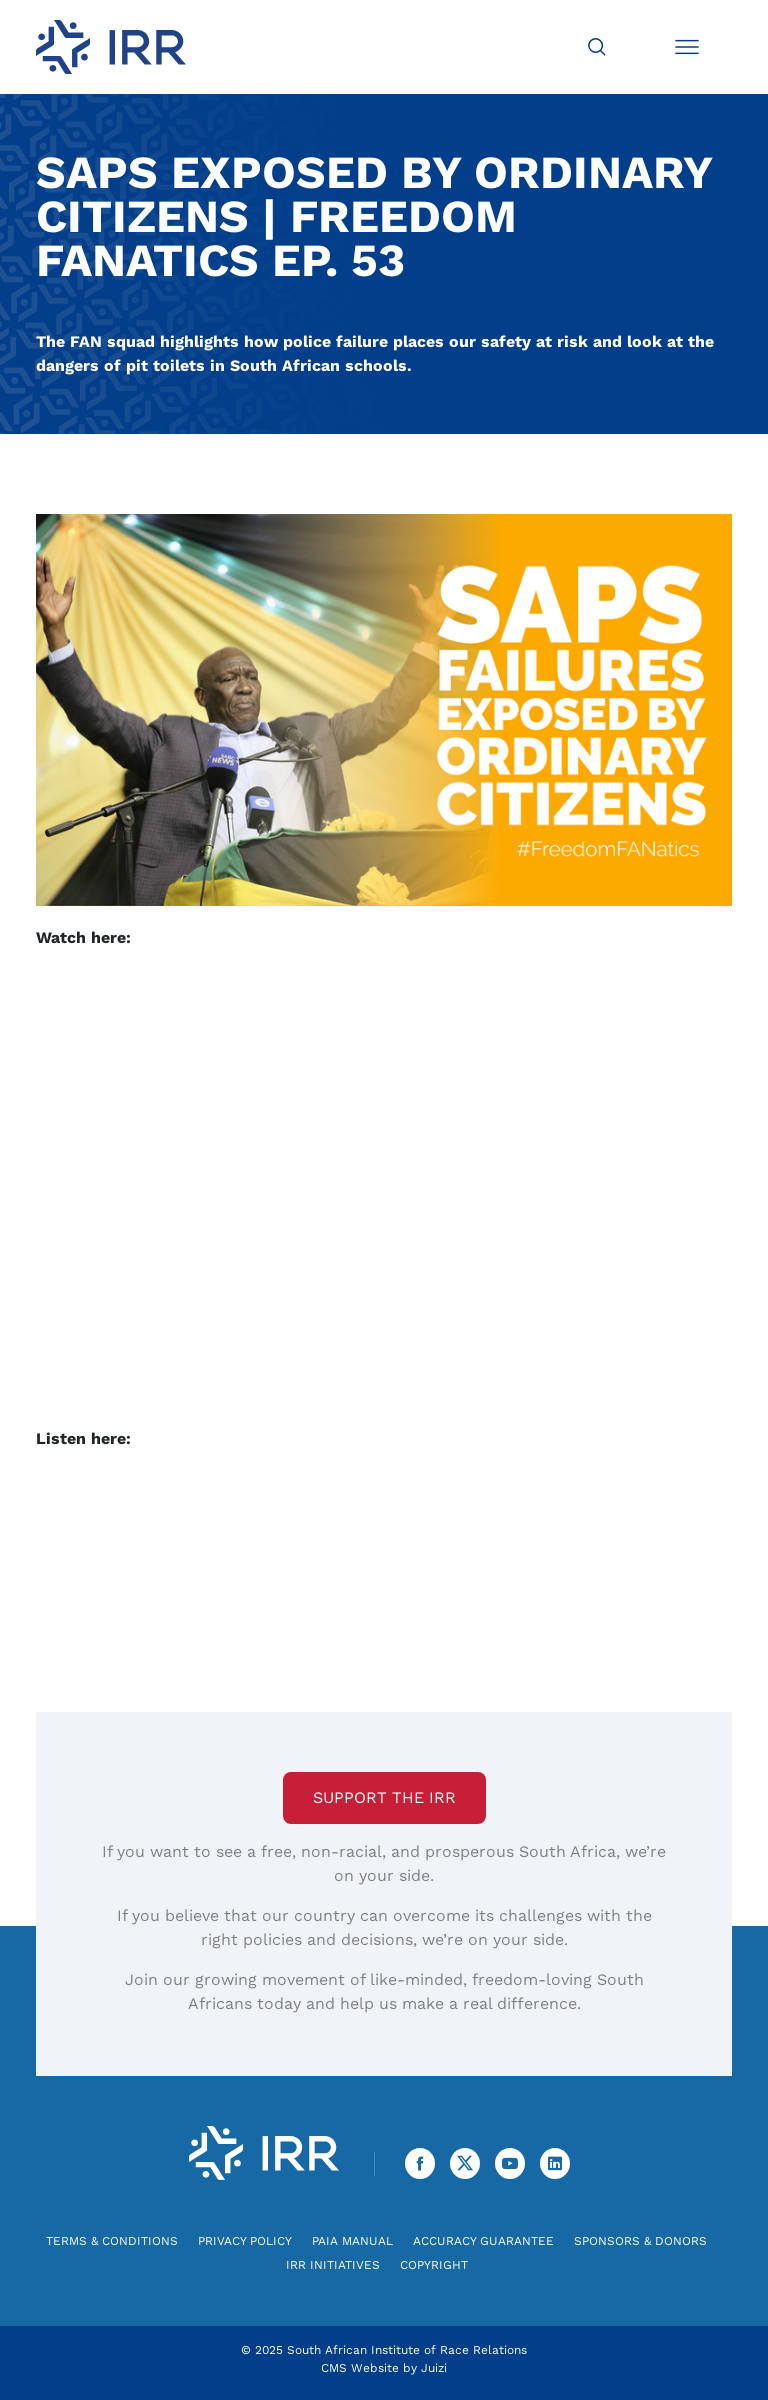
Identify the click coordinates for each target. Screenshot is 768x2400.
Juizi (434, 2368)
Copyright (434, 2265)
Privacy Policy (245, 2241)
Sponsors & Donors (640, 2241)
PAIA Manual (352, 2241)
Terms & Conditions (112, 2241)
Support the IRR (384, 1797)
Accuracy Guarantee (483, 2241)
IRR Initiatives (333, 2265)
